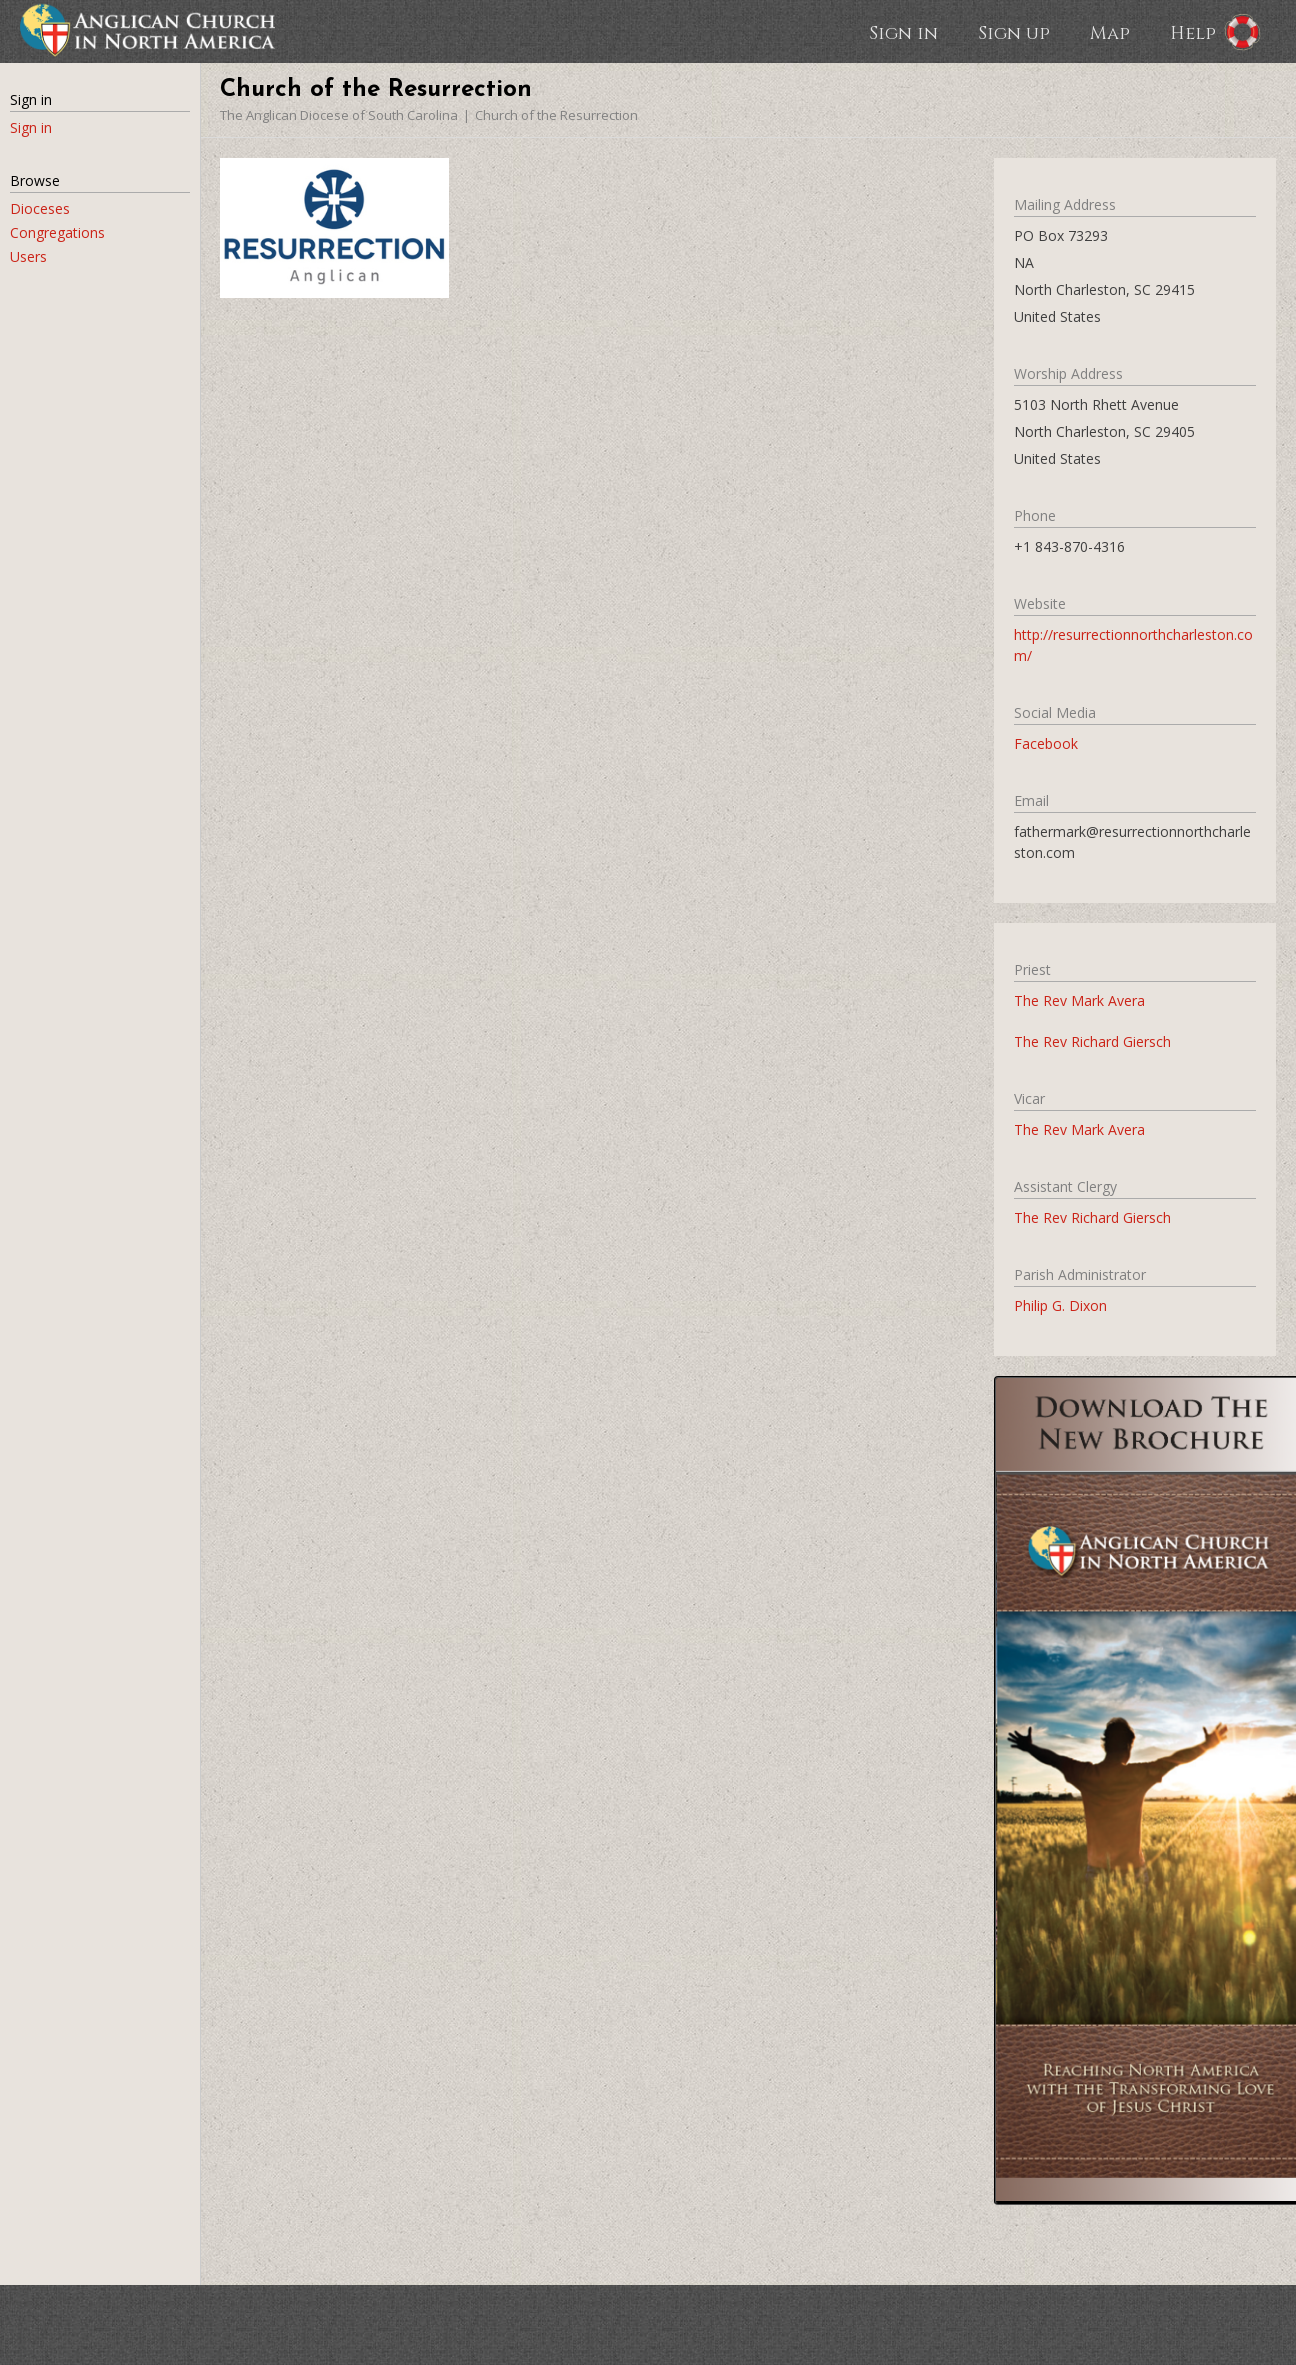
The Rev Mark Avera (1079, 1000)
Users (28, 256)
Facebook (1046, 743)
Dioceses (40, 208)
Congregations (57, 232)
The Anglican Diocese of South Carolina (339, 115)
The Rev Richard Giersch (1092, 1041)
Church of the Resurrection (556, 115)
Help (1193, 32)
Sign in (903, 32)
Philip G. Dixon (1060, 1305)
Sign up (1014, 32)
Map (1110, 32)
